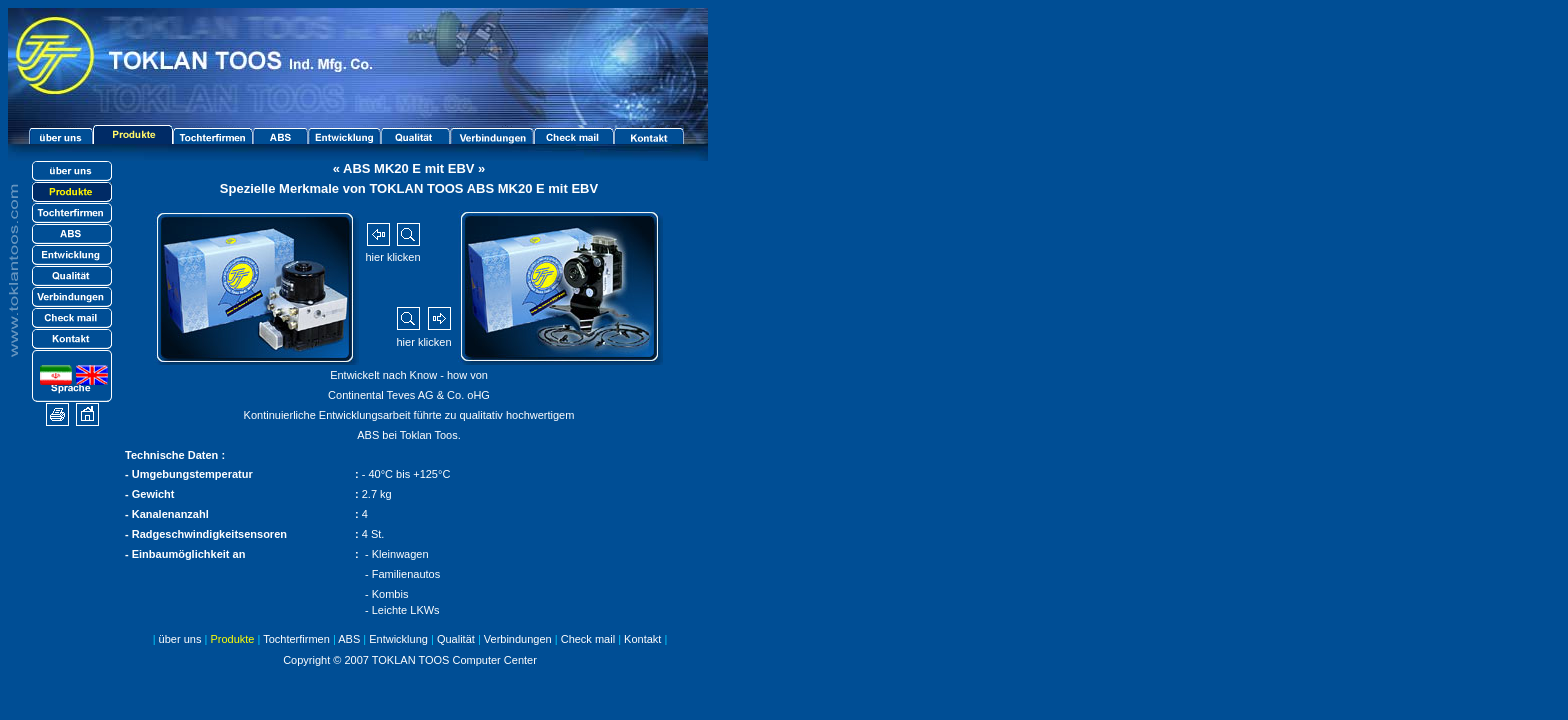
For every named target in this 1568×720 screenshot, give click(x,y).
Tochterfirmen (296, 639)
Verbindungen (518, 639)
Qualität (451, 639)
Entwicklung (398, 639)
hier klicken (392, 257)
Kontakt (642, 639)
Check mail (588, 639)
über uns (180, 639)
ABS (349, 639)
